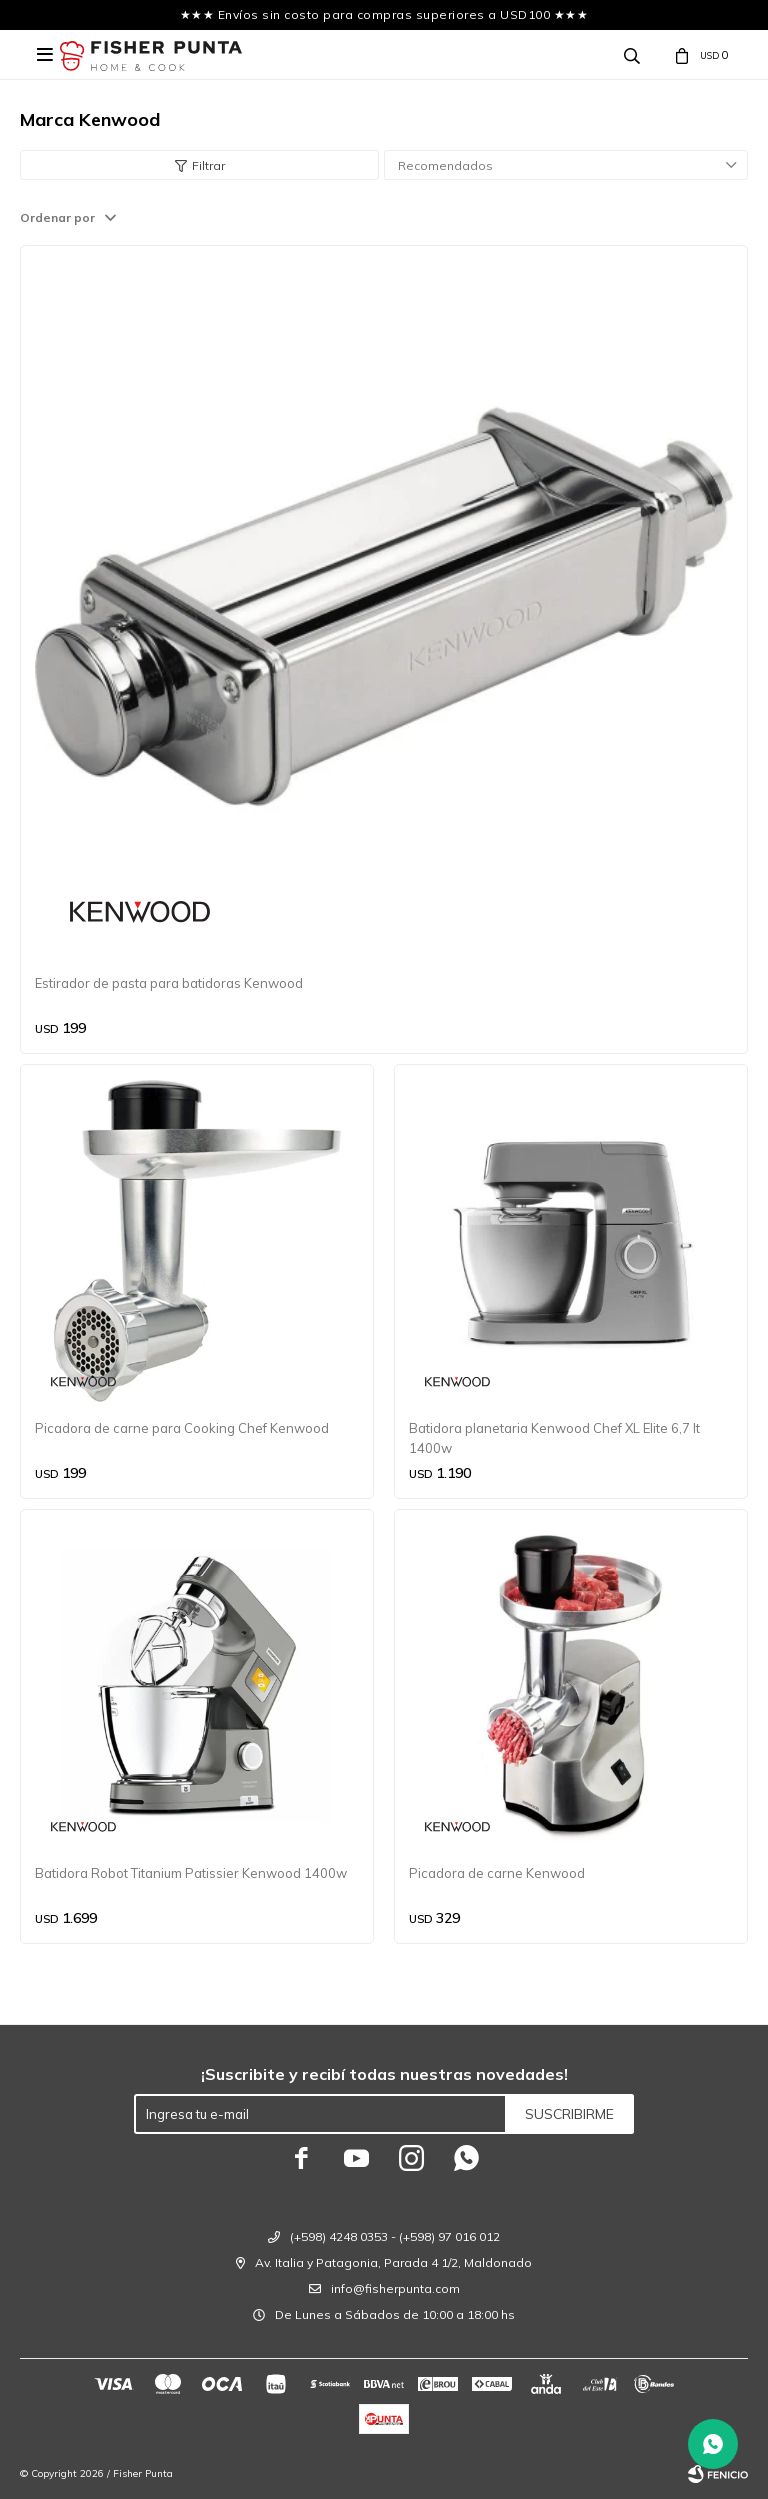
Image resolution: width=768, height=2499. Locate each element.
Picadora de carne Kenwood (497, 1873)
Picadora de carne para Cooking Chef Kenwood (182, 1428)
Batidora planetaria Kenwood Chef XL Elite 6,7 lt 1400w (554, 1438)
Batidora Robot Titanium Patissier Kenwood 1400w (191, 1873)
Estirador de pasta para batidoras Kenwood (169, 983)
